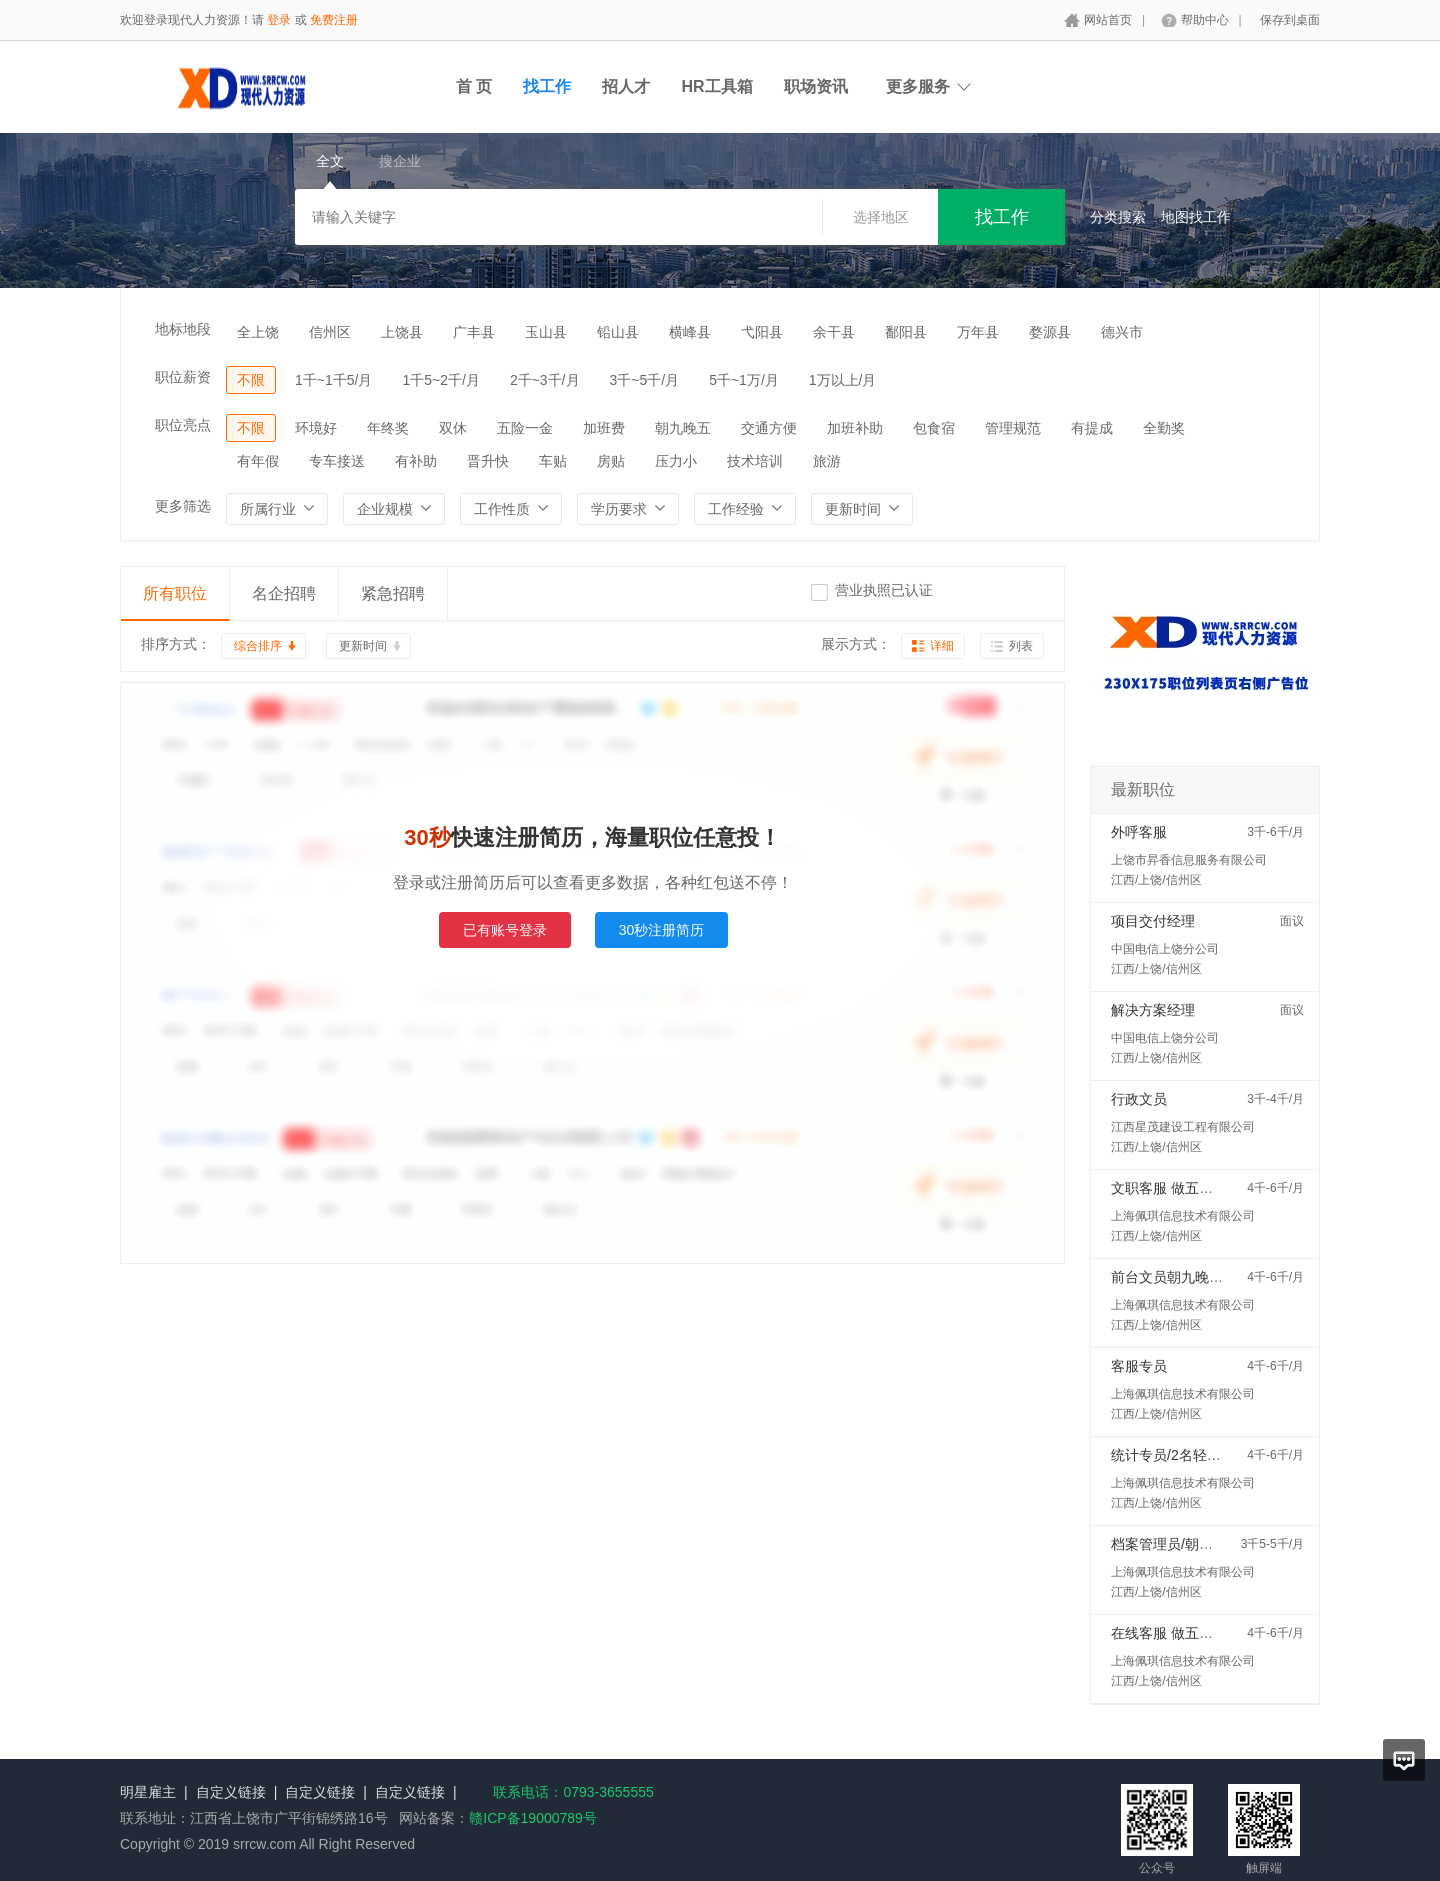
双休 (453, 428)
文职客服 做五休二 (1169, 1188)
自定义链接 (231, 1792)
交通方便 (769, 428)
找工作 (547, 86)
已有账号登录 (505, 930)
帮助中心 (1205, 20)
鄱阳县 (906, 332)
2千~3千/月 (545, 380)
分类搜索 (1118, 217)
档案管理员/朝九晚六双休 (1190, 1544)
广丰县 (474, 332)
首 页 (474, 86)
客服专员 (1139, 1366)
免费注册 (334, 20)
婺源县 (1050, 332)
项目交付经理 (1153, 921)
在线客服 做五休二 (1169, 1633)
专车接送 (337, 461)
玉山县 (546, 332)
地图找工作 (1196, 217)
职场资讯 (816, 86)
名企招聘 (284, 593)
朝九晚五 (683, 428)
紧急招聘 (393, 593)
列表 (1021, 646)
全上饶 (258, 332)
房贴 (611, 461)
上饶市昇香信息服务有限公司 (1189, 860)
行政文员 (1139, 1099)
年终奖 (388, 428)
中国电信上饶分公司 (1165, 949)
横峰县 (690, 332)
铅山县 (618, 332)
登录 (279, 20)
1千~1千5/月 (333, 380)
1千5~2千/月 (440, 380)
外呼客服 (1139, 832)
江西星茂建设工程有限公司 (1183, 1127)
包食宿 (934, 428)
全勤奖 (1164, 428)
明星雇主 (148, 1792)
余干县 (834, 332)
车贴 (553, 461)
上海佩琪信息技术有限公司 (1183, 1216)
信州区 (330, 332)
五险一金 (525, 428)
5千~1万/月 (744, 380)
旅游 (827, 461)
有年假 (258, 461)
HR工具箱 (716, 86)
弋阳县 (762, 332)
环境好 (316, 428)
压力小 (676, 461)
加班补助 (855, 428)
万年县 (978, 332)
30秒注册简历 (662, 930)
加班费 (604, 428)
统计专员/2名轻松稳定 (1180, 1455)
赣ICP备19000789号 (533, 1818)
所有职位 (175, 593)
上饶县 (402, 332)
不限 (251, 380)
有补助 (416, 461)
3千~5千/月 (645, 380)
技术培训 (755, 461)
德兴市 (1122, 332)
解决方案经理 (1153, 1010)
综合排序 (258, 646)
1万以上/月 (843, 380)
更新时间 (363, 646)
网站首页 (1108, 20)
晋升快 (488, 461)
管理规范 (1013, 428)
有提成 (1092, 428)
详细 (942, 646)
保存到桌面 (1290, 20)
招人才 (626, 86)
